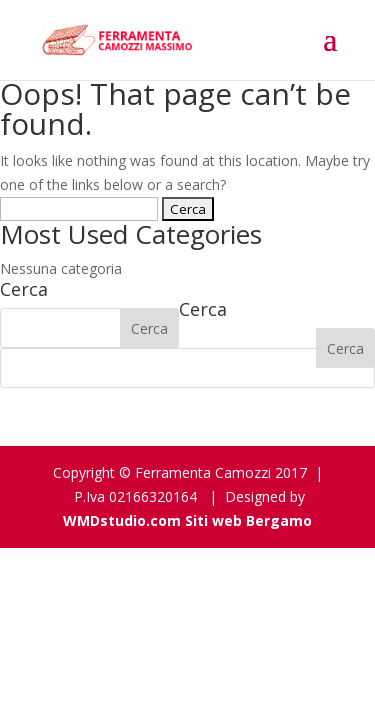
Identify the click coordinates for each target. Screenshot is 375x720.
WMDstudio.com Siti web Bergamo (187, 520)
